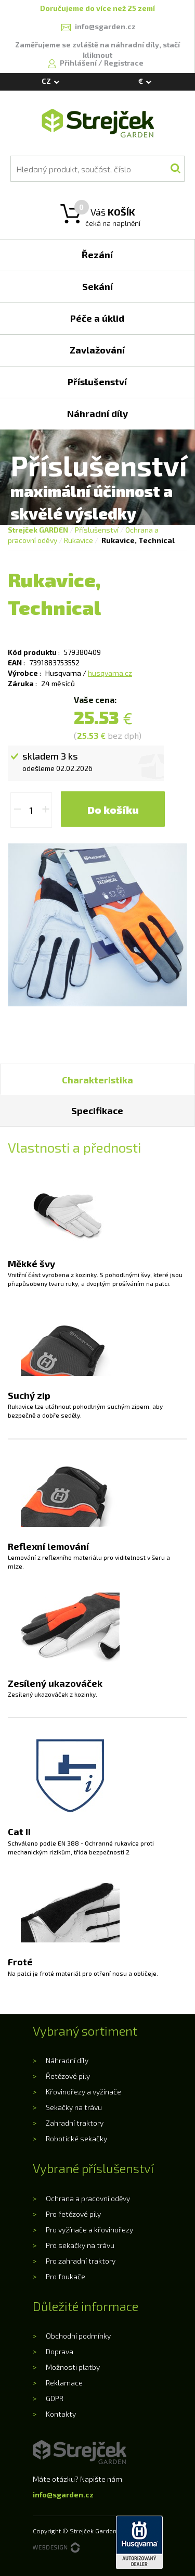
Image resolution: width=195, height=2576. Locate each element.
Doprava (59, 2351)
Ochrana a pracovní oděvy (88, 2198)
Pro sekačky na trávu (80, 2245)
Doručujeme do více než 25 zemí (97, 8)
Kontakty (61, 2413)
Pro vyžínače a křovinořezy (89, 2229)
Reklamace (64, 2382)
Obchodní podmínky (78, 2335)
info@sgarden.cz (63, 2494)
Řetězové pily (68, 2076)
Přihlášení (79, 62)
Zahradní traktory (74, 2122)
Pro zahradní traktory (80, 2260)
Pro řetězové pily (73, 2213)
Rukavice (78, 540)
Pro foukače (65, 2276)
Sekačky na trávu (74, 2107)
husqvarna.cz (110, 672)
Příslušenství (97, 529)
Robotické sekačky (76, 2138)
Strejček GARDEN (38, 529)
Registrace (124, 62)
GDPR (54, 2398)
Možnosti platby (73, 2367)
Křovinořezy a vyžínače (83, 2091)
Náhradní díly (67, 2060)
